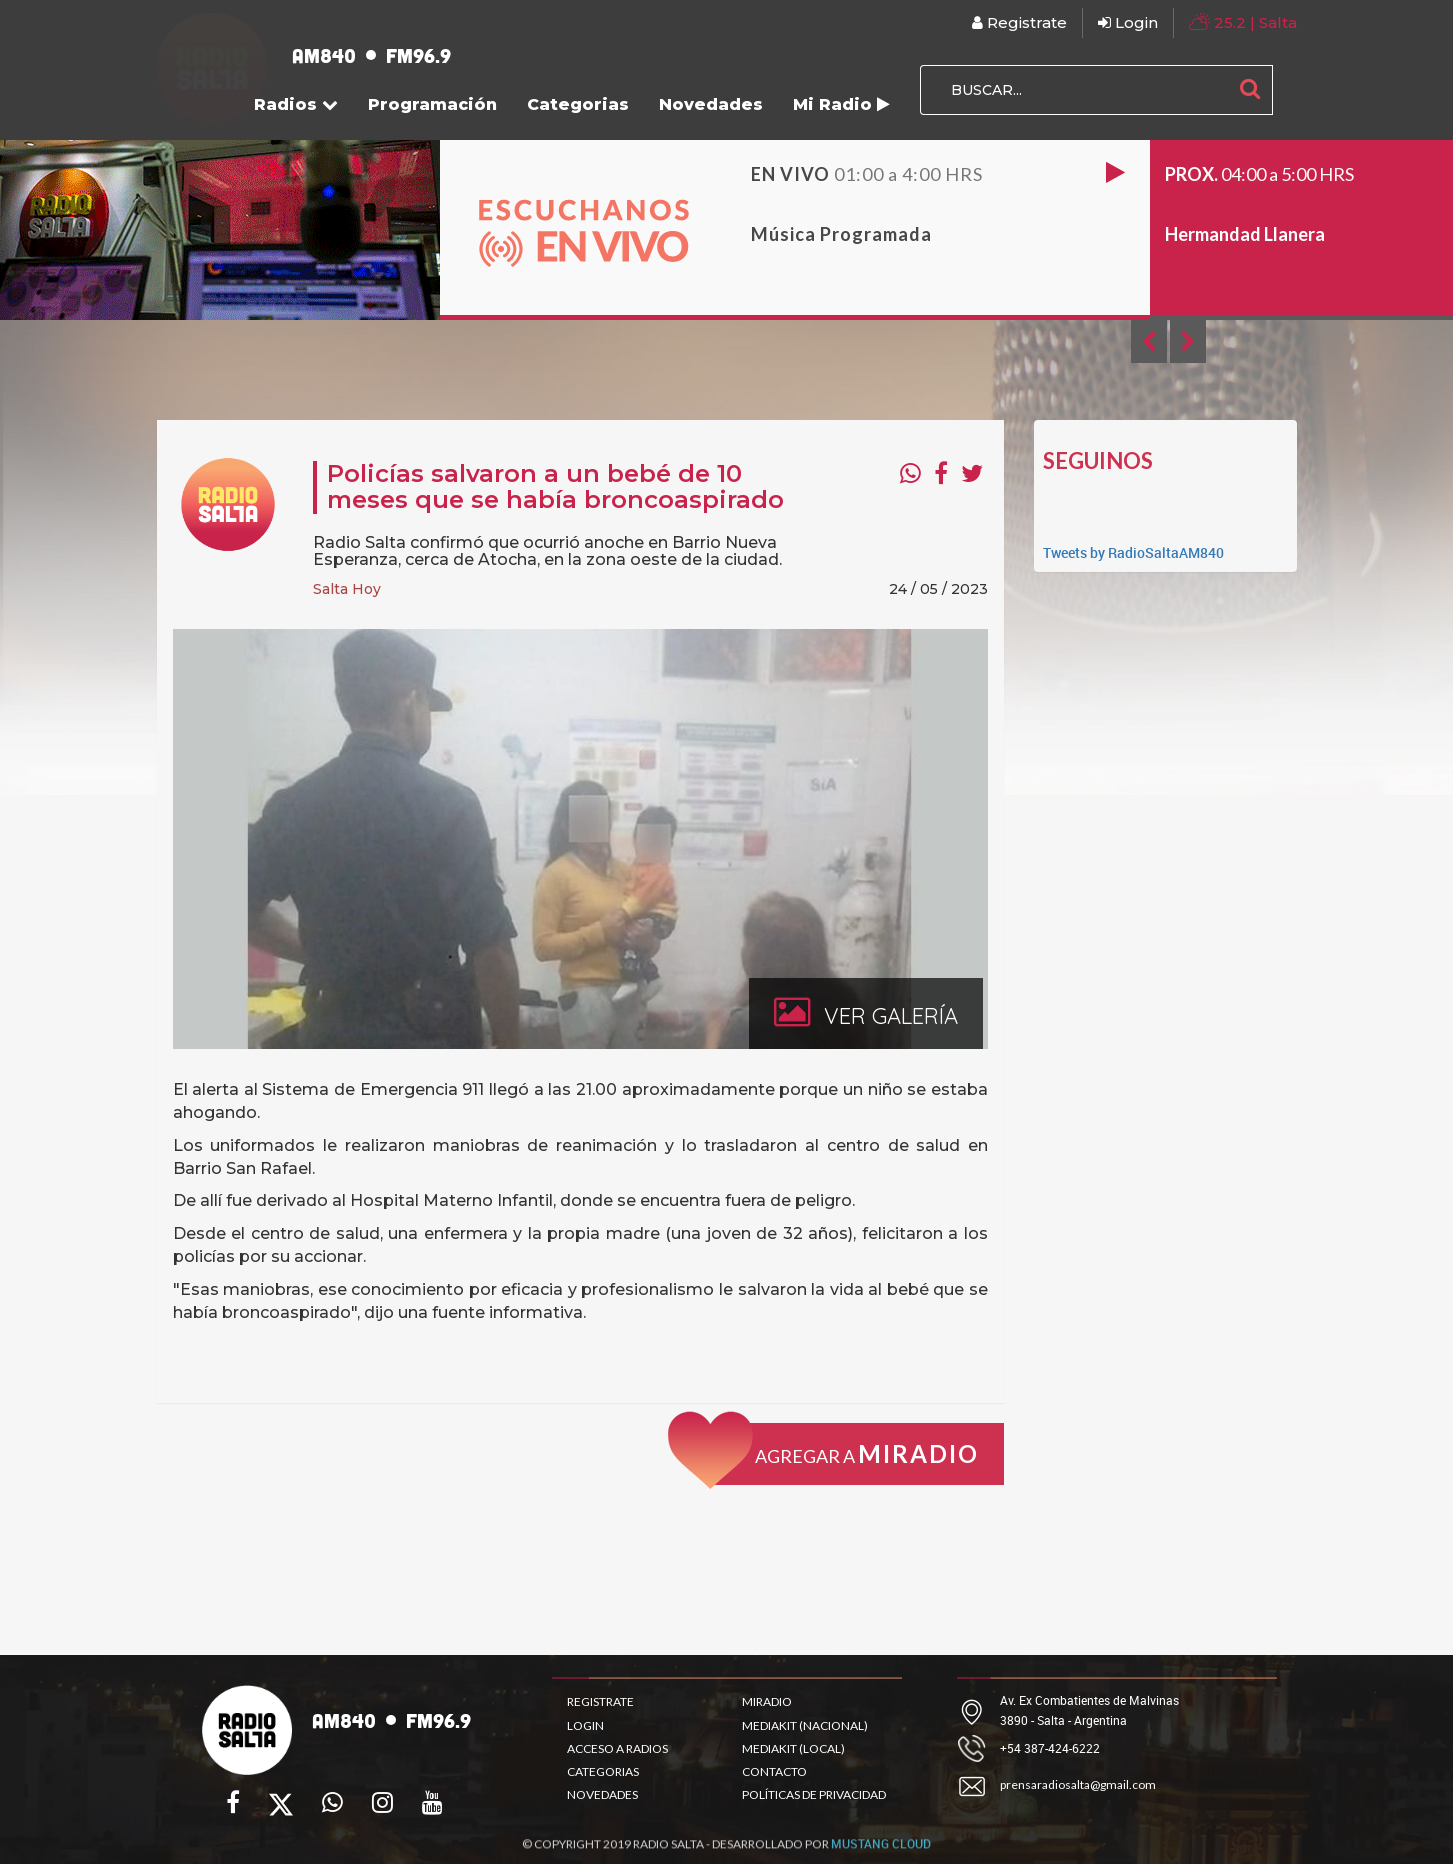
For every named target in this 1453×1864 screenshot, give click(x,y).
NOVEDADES (602, 1794)
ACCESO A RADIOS (617, 1748)
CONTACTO (774, 1771)
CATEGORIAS (603, 1771)
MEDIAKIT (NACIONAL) (805, 1725)
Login (1128, 22)
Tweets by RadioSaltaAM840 (1133, 552)
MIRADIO (767, 1701)
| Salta (1243, 21)
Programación (432, 104)
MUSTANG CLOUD (881, 1852)
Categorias (578, 104)
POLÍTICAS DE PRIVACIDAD (814, 1794)
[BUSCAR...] (1074, 90)
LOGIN (585, 1725)
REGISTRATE (600, 1701)
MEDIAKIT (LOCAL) (793, 1748)
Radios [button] (296, 104)
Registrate (1019, 22)
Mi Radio (841, 104)
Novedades (711, 104)
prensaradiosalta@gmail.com (1078, 1784)
